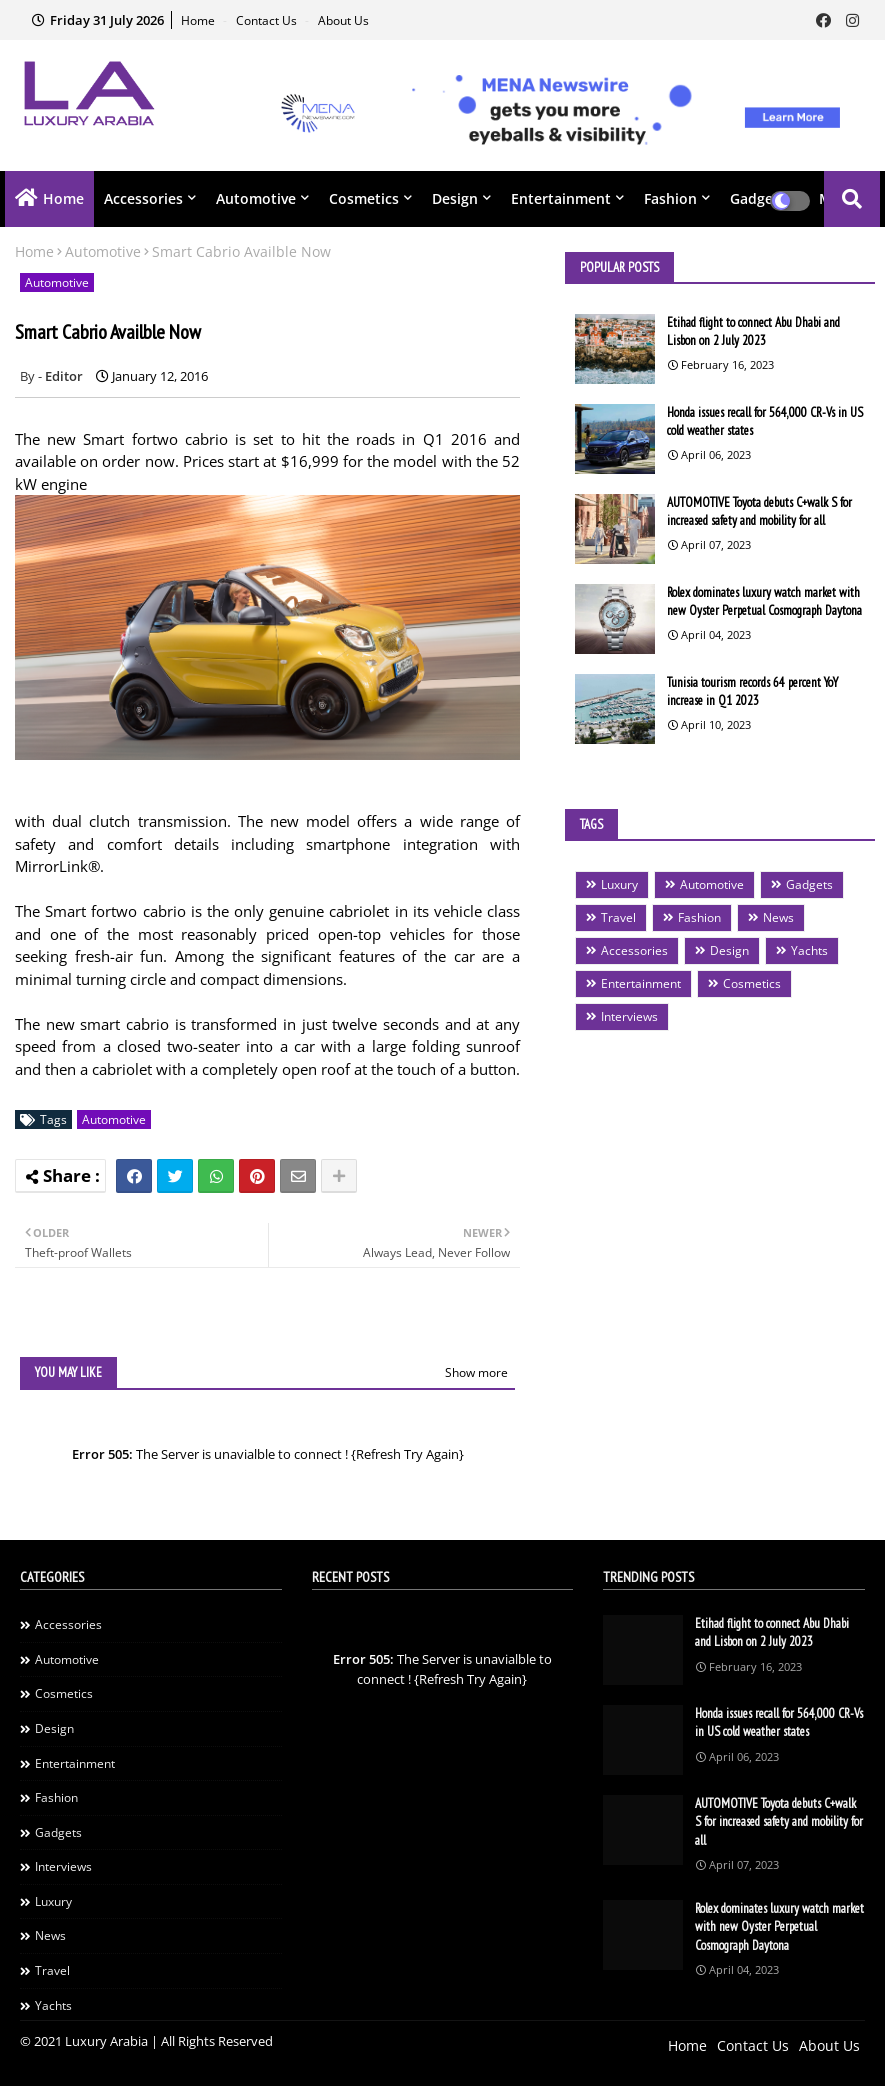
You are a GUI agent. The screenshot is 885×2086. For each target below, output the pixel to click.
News (778, 917)
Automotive (256, 198)
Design (455, 198)
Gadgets (809, 884)
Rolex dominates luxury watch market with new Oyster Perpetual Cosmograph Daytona (764, 601)
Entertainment (561, 198)
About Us (343, 20)
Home (199, 20)
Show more (476, 1372)
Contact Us (268, 20)
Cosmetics (364, 198)
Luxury (619, 884)
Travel (618, 917)
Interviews (629, 1016)
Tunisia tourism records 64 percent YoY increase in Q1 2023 (752, 691)
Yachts (809, 950)
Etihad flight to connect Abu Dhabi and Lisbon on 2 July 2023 (753, 331)
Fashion (670, 198)
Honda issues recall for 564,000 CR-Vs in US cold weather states (765, 421)
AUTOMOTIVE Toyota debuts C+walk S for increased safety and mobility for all (759, 511)
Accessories (143, 198)
